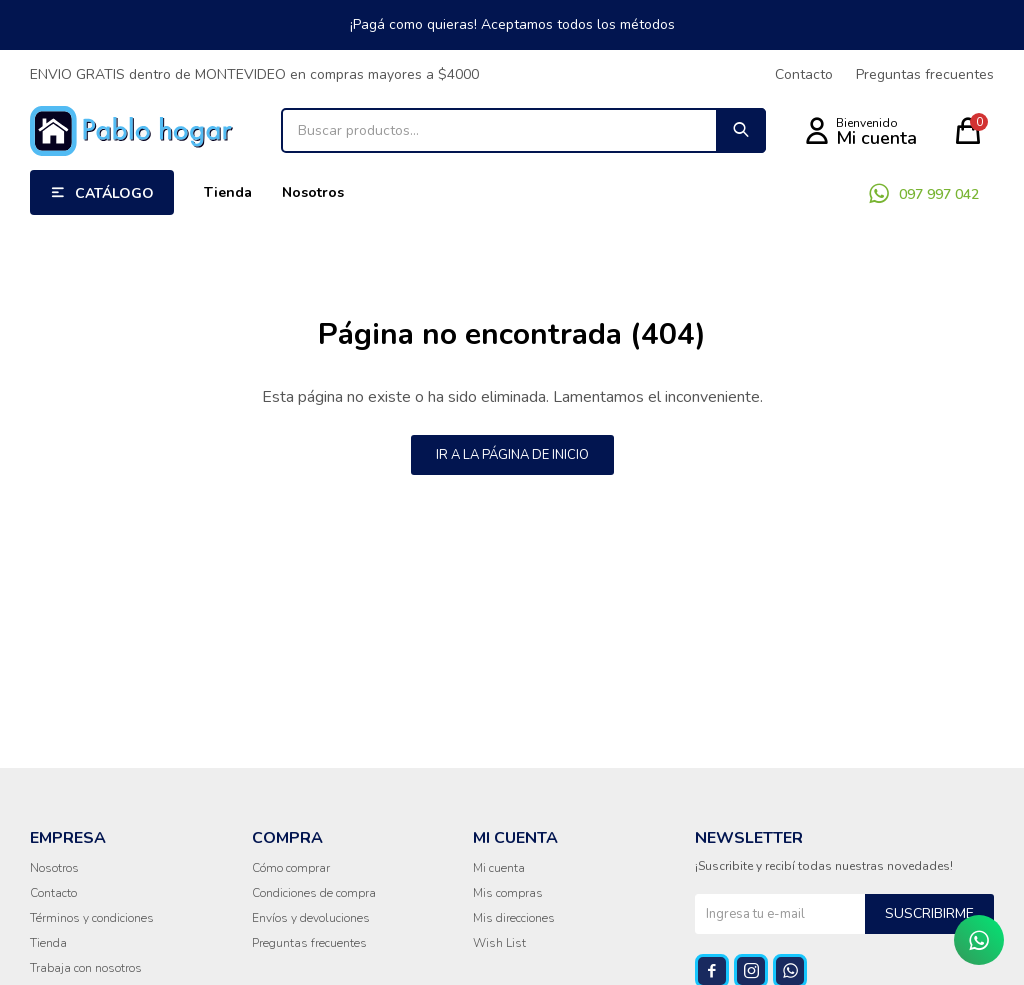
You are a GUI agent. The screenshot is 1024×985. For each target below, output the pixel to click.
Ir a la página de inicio (512, 455)
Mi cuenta (499, 868)
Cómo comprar (291, 868)
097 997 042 (939, 194)
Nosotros (313, 192)
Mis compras (508, 893)
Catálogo (114, 193)
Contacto (804, 74)
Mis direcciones (514, 918)
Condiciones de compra (314, 893)
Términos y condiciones (92, 918)
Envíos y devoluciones (311, 918)
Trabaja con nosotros (86, 968)
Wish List (499, 943)
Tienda (228, 192)
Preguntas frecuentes (925, 74)
